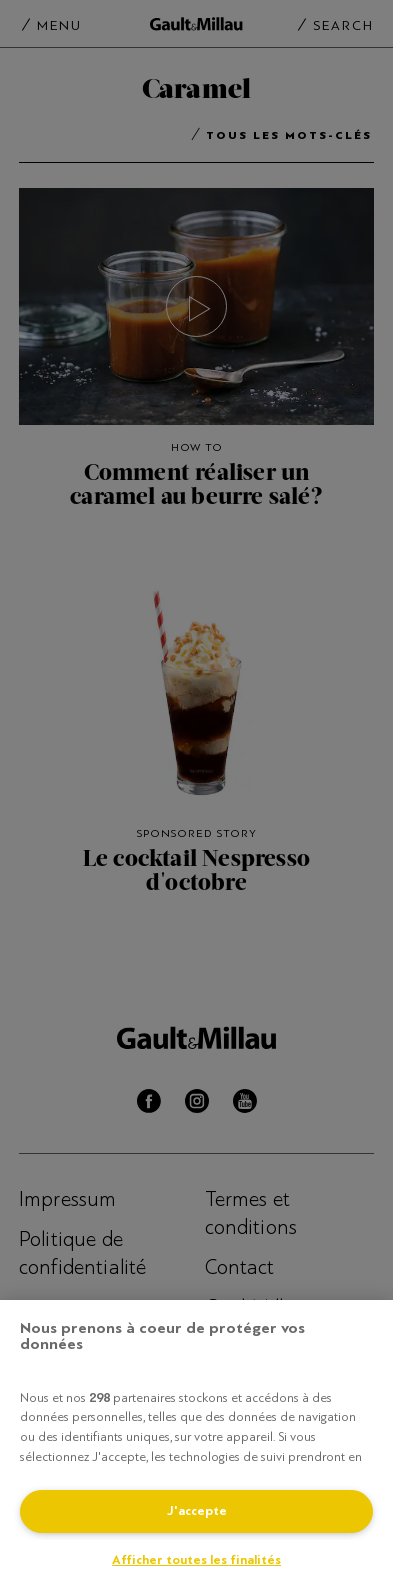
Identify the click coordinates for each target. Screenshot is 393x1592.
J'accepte (197, 1511)
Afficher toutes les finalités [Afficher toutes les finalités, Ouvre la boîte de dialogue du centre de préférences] (196, 1560)
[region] (196, 1446)
